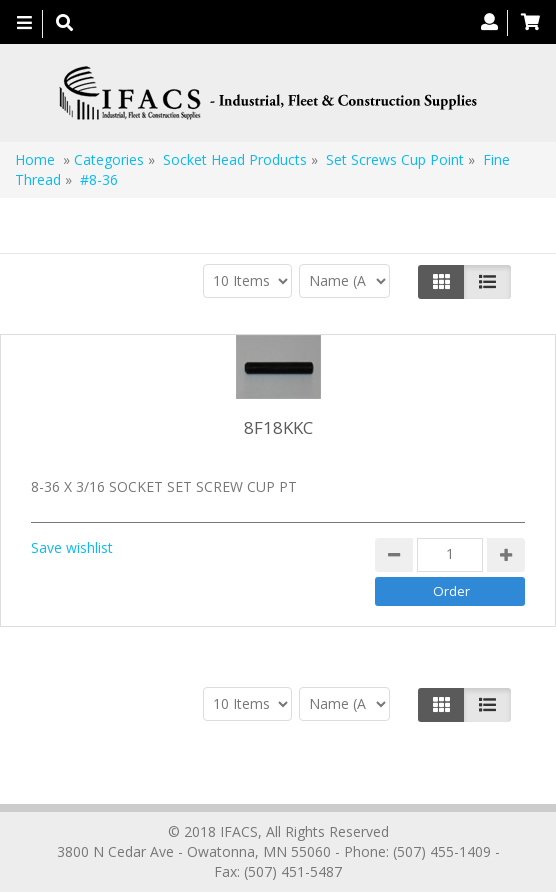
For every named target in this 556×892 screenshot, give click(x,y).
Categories (109, 159)
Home (35, 159)
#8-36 (99, 179)
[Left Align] (441, 282)
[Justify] (487, 282)
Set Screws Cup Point (395, 159)
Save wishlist (72, 547)
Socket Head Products (235, 159)
